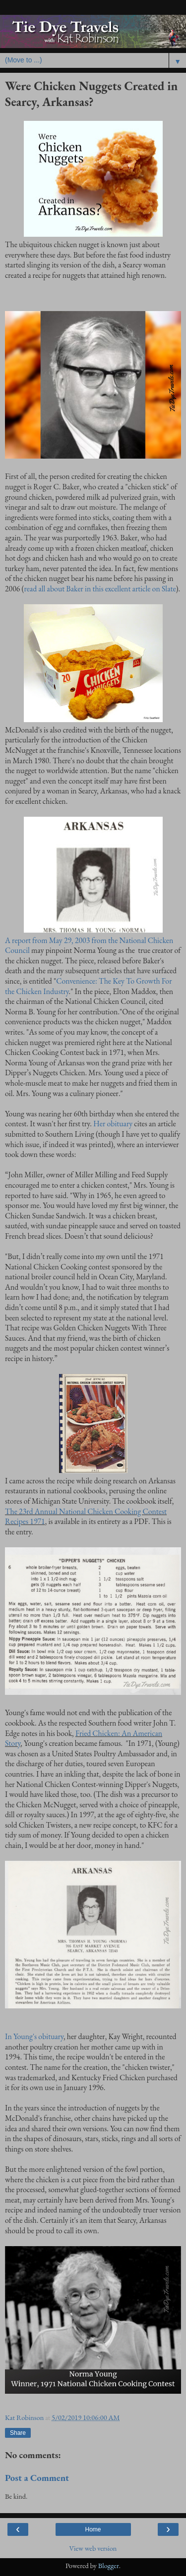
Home (93, 2529)
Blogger (108, 2565)
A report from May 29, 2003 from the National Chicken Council (89, 945)
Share (18, 2432)
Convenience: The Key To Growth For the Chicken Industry (88, 986)
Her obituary (112, 1123)
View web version (93, 2548)
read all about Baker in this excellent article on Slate (100, 588)
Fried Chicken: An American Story (83, 1738)
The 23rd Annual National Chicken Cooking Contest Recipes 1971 (86, 1516)
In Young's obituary (34, 2036)
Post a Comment (37, 2477)
